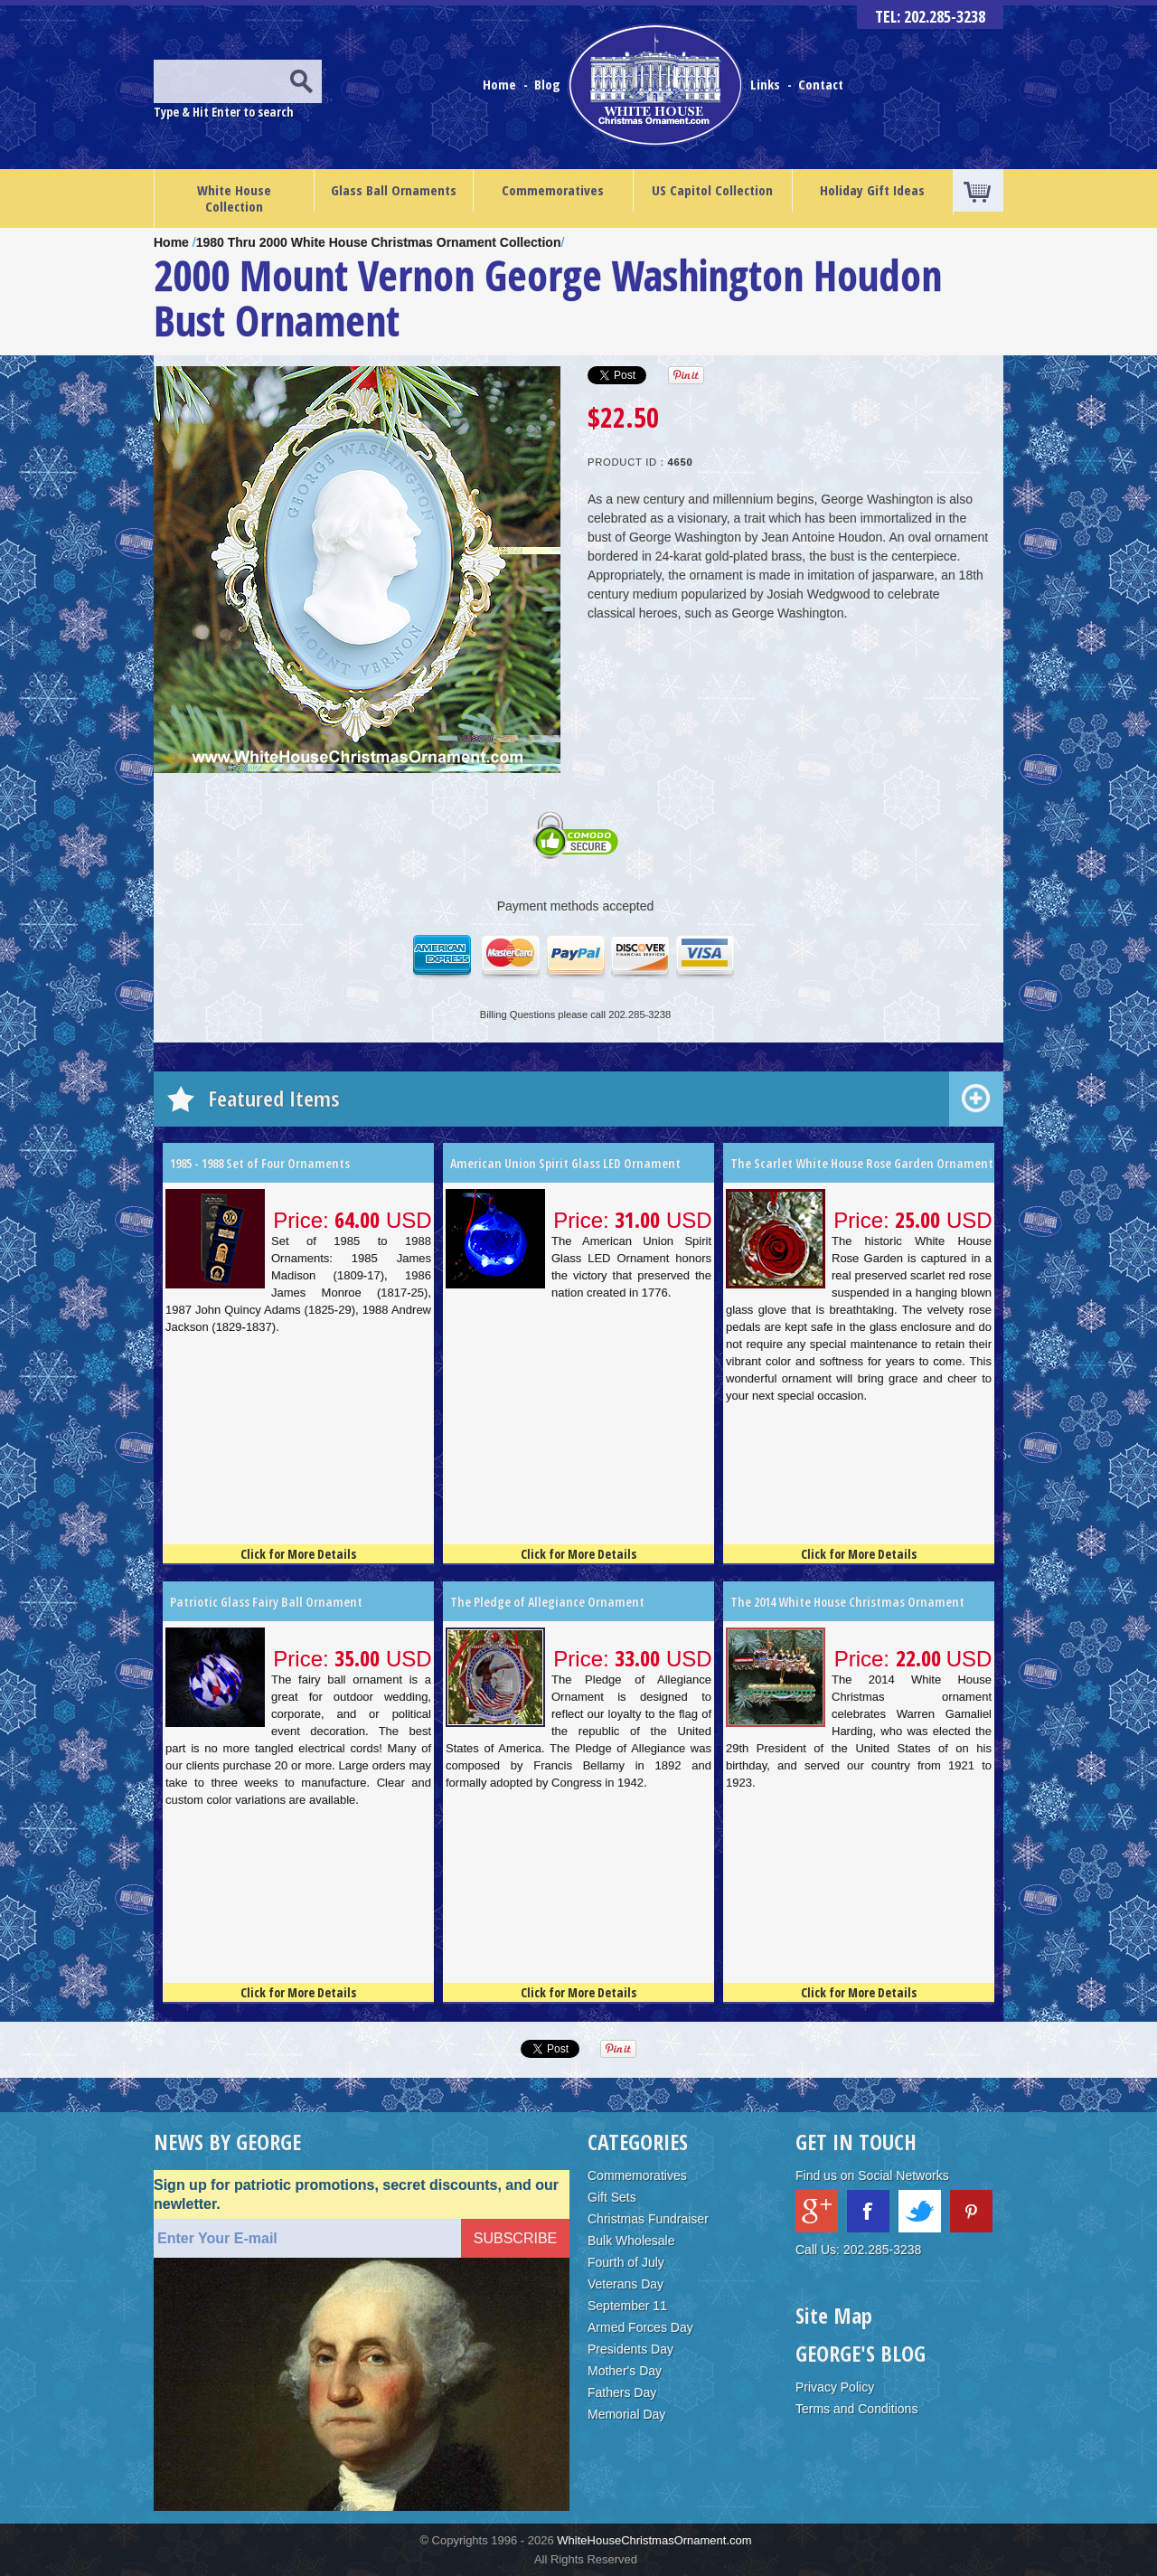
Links (765, 84)
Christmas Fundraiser (648, 2219)
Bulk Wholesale (631, 2240)
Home (501, 84)
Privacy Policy (834, 2387)
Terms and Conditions (856, 2408)
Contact (820, 84)
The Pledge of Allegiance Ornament (547, 1601)
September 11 (627, 2305)
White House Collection (234, 198)
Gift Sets (612, 2197)
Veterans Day (625, 2284)
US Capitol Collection (712, 190)
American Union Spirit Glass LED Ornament (565, 1163)
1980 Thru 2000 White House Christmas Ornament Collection (378, 242)
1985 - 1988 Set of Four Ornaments (260, 1163)
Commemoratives (553, 190)
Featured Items (274, 1098)
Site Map (833, 2315)
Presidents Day (630, 2349)
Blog (549, 84)
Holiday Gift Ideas (872, 190)
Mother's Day (625, 2371)
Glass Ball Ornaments (393, 190)
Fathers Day (622, 2392)
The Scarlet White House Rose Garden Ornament (861, 1163)
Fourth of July (626, 2262)
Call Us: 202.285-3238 (858, 2249)
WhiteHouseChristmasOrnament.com (654, 2540)
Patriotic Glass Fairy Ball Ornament (266, 1601)
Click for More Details (298, 1553)
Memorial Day (626, 2414)
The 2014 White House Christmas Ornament (847, 1601)
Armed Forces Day (640, 2327)
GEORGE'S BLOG (860, 2353)
